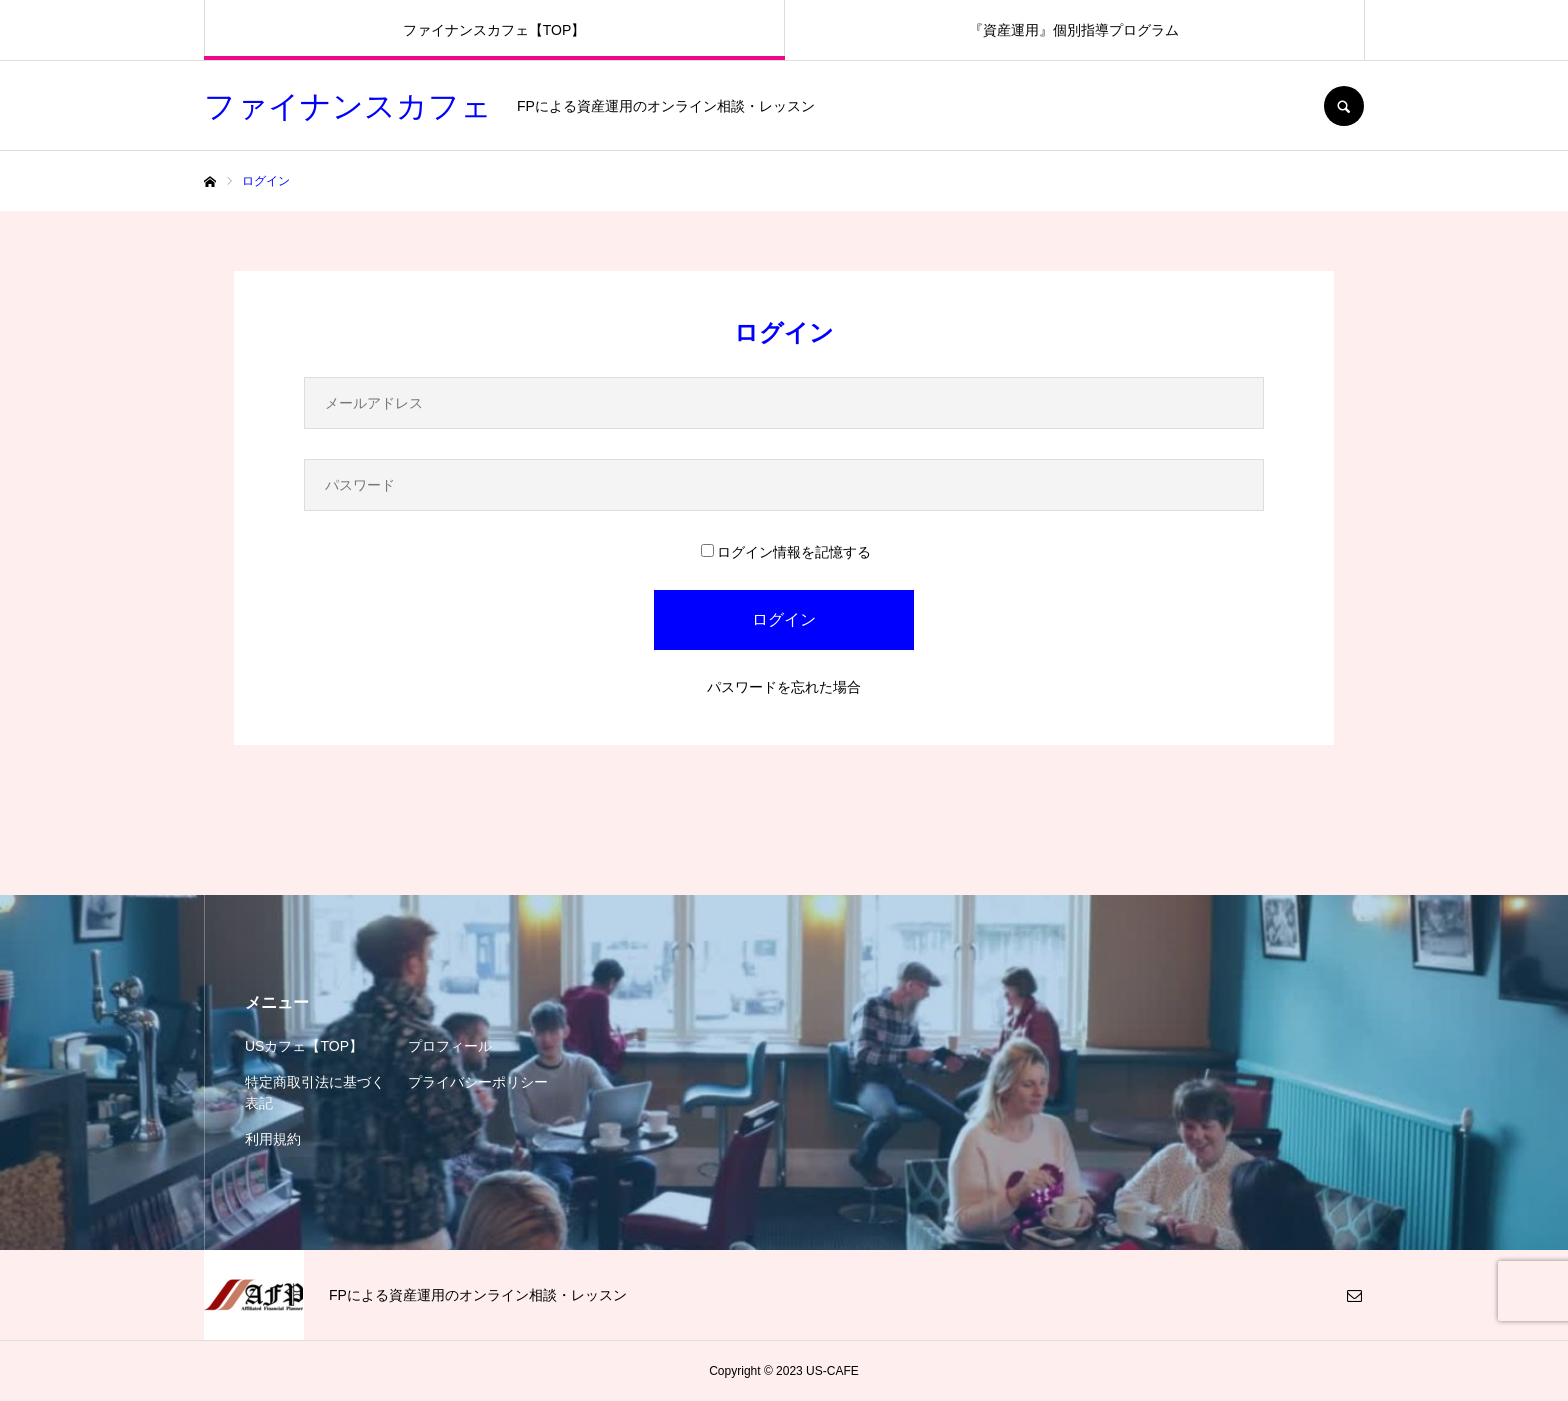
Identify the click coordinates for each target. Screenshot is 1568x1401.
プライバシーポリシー (478, 1082)
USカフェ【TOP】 (304, 1046)
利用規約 (273, 1139)
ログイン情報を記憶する (786, 552)
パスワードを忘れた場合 (784, 687)
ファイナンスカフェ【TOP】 (494, 30)
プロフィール (450, 1046)
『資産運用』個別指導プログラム (1074, 30)
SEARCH (1344, 106)
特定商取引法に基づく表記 (315, 1092)
